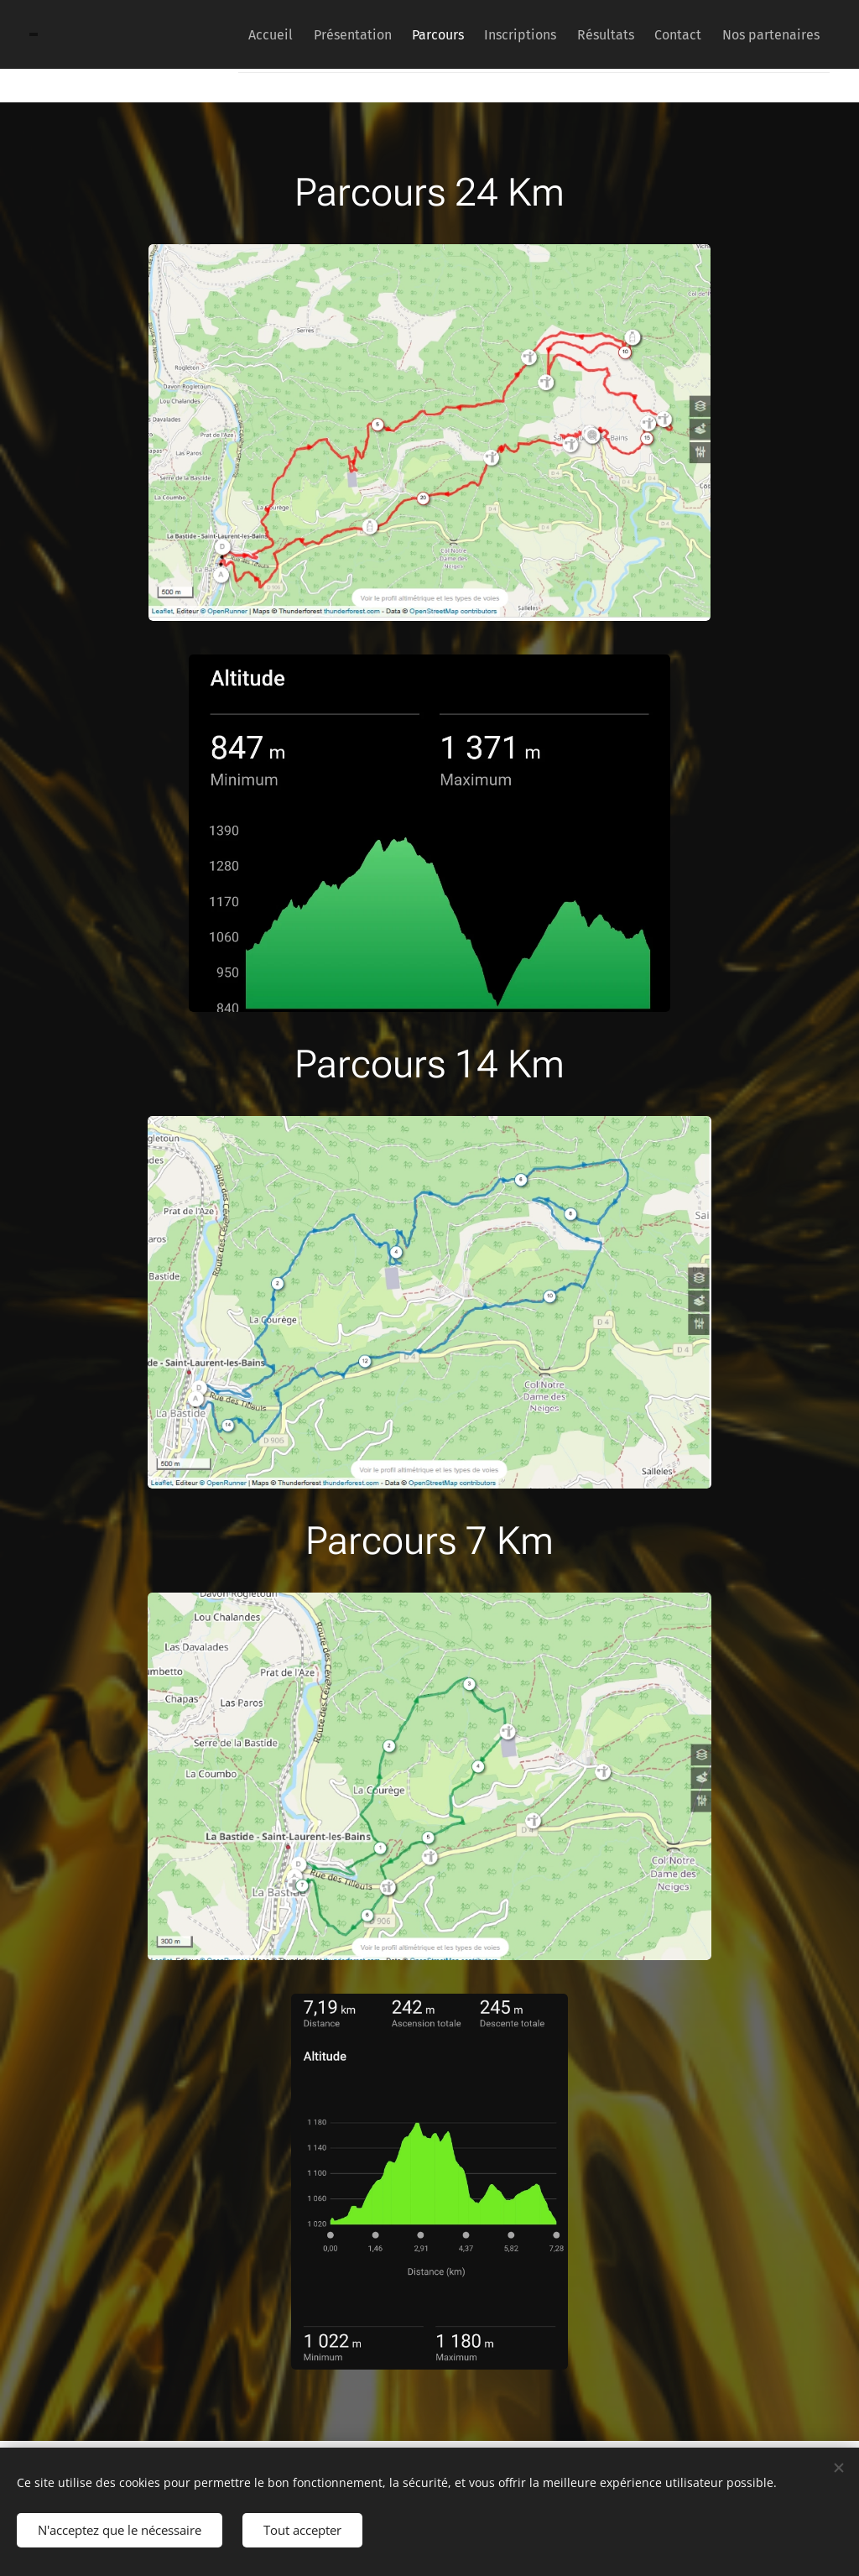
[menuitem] (207, 34)
